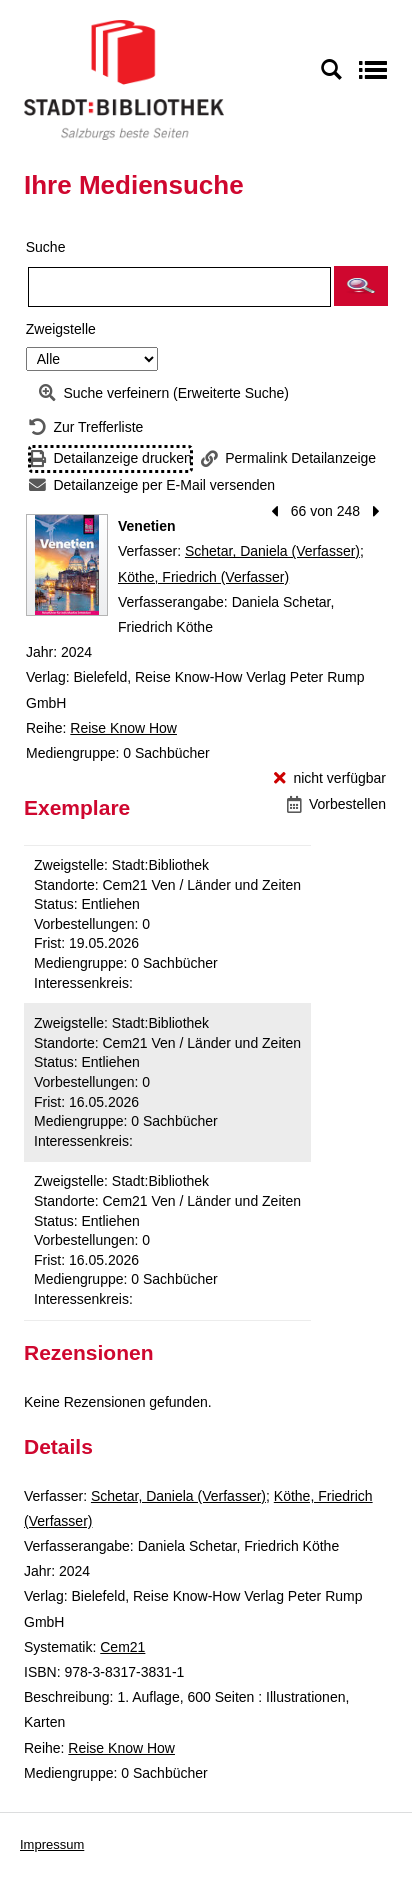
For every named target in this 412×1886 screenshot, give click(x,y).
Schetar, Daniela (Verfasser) (272, 551)
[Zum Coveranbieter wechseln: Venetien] (67, 565)
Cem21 (122, 1647)
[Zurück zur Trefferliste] (86, 427)
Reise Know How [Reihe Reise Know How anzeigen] (123, 728)
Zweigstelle (61, 329)
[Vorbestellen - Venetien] (336, 804)
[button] (361, 286)
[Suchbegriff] (179, 287)
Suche (46, 247)
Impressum (52, 1844)
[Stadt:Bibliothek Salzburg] (124, 79)
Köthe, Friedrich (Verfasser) (203, 577)
